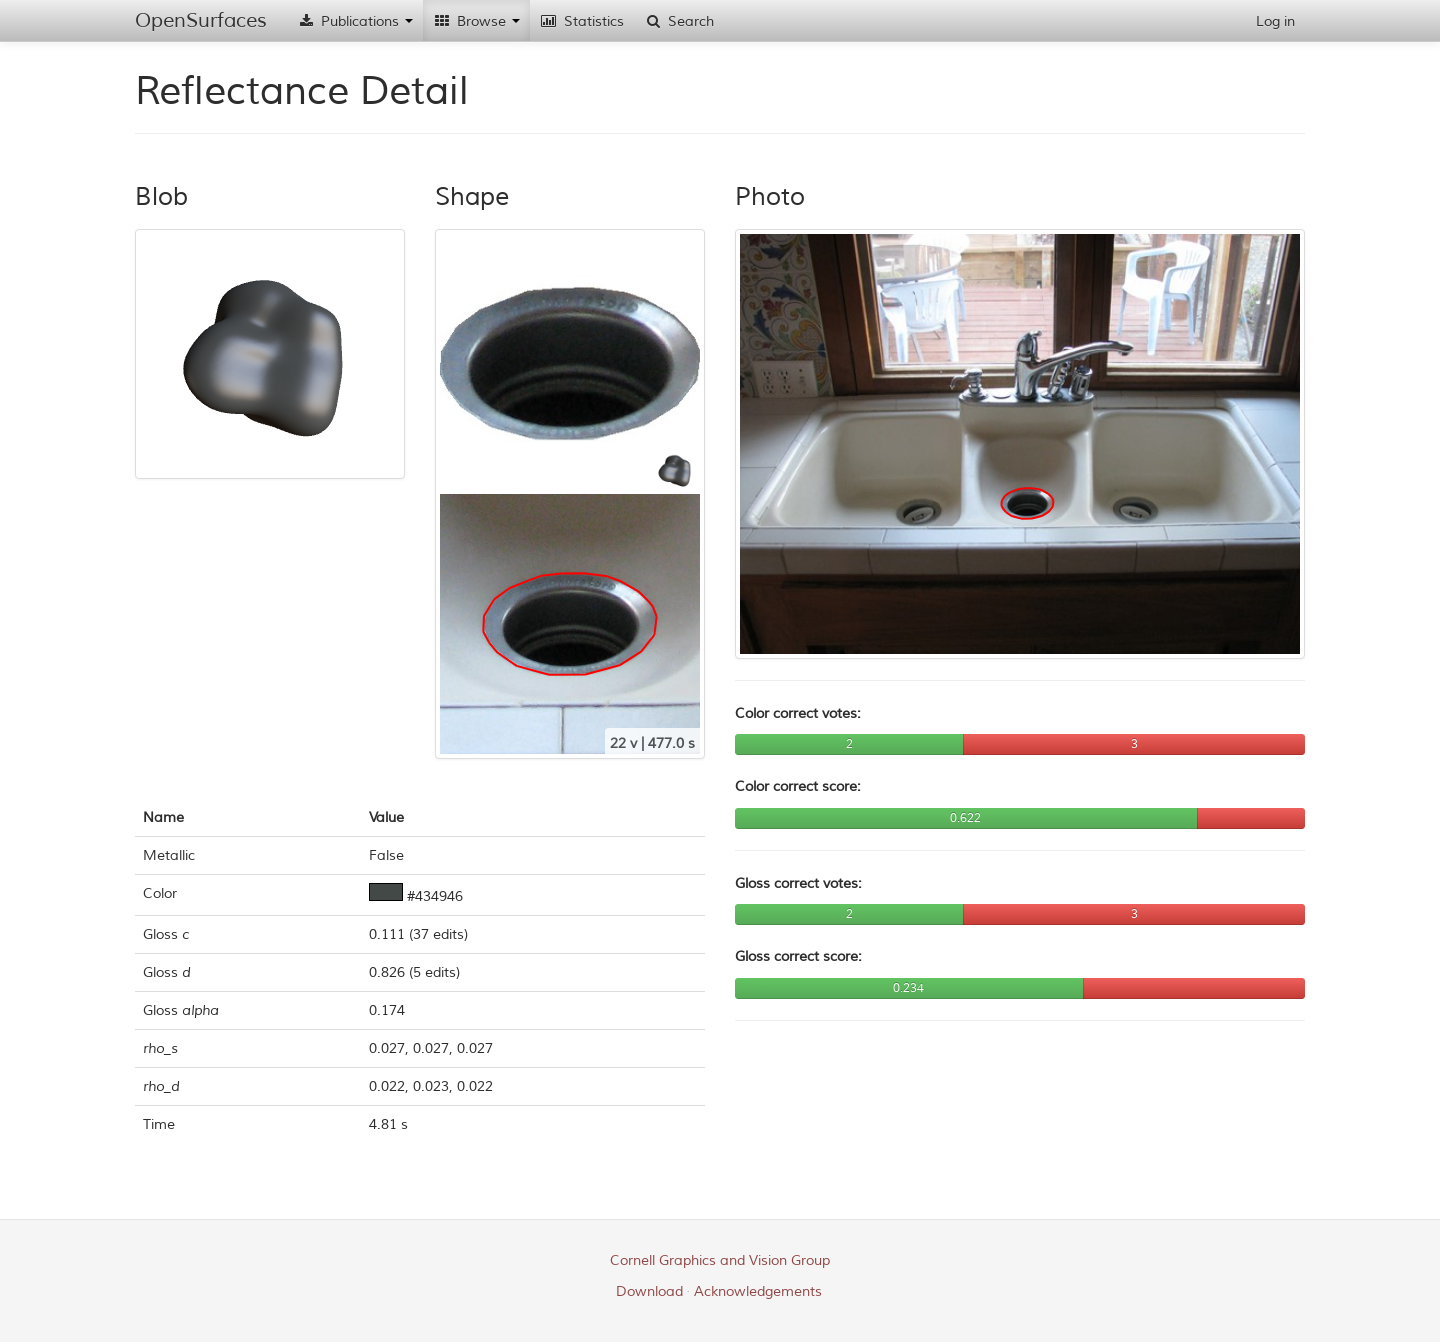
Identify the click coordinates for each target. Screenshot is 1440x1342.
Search (679, 21)
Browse (476, 21)
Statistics (582, 21)
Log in (1275, 21)
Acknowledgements (758, 1291)
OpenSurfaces (201, 20)
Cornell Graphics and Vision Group (720, 1260)
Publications (355, 21)
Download (649, 1291)
